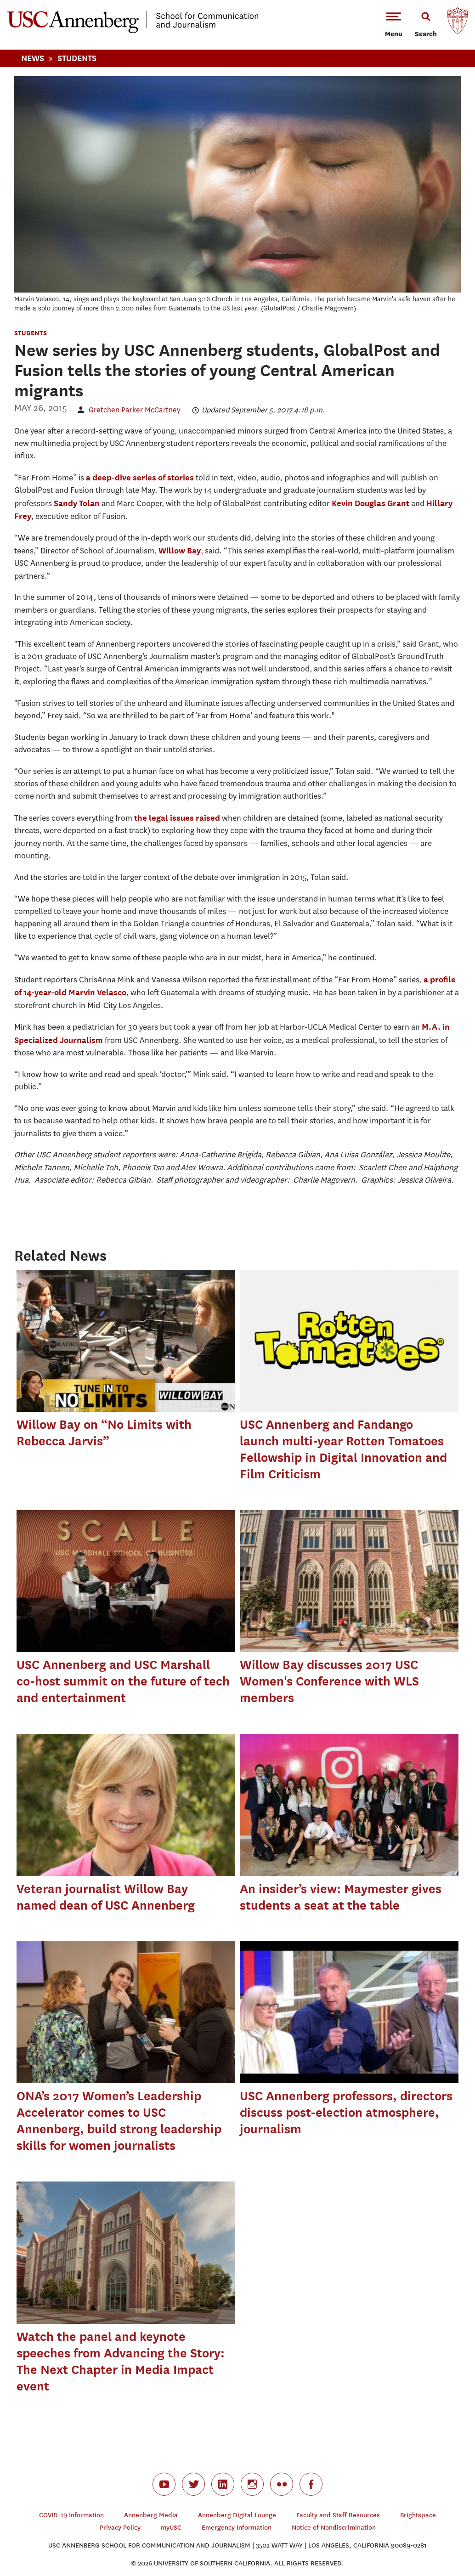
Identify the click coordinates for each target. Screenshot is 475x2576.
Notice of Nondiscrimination (334, 2527)
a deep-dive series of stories (140, 477)
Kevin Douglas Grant (370, 503)
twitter (193, 2484)
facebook (311, 2484)
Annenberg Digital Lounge (237, 2515)
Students (76, 58)
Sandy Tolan (77, 503)
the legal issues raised (177, 818)
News (32, 58)
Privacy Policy (120, 2527)
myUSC (171, 2527)
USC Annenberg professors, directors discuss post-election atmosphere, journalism (346, 2112)
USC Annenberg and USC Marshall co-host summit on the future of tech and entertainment (123, 1681)
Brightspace (418, 2515)
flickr (281, 2484)
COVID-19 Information (71, 2515)
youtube (164, 2484)
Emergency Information (236, 2527)
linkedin (222, 2484)
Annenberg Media (151, 2515)
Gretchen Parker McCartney (135, 410)
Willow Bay (179, 550)
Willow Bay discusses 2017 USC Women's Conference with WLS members (329, 1681)
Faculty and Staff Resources (338, 2515)
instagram (252, 2484)
